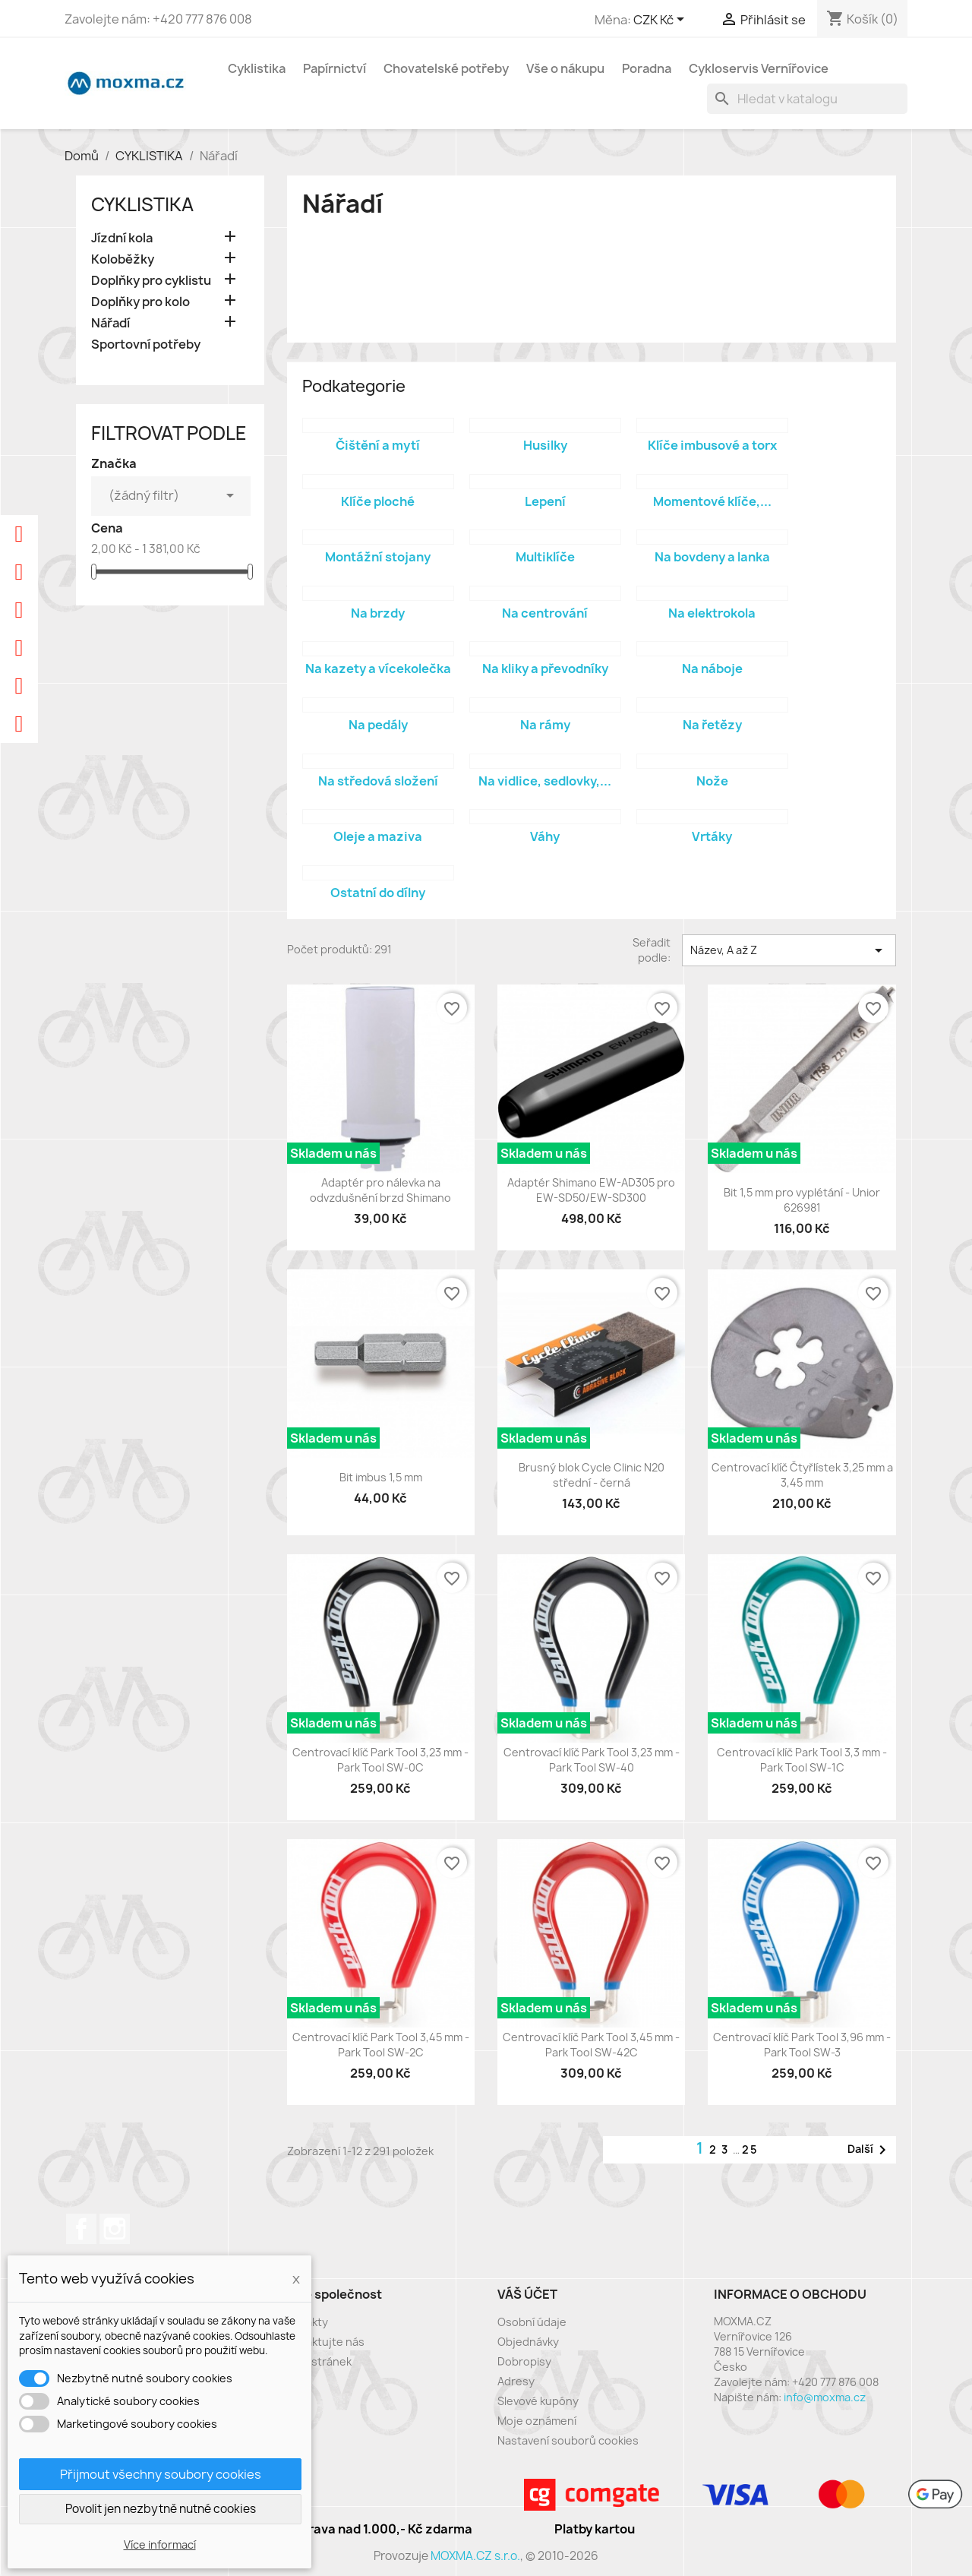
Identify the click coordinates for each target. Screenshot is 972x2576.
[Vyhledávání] (807, 99)
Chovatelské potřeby (446, 68)
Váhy (545, 836)
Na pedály (378, 724)
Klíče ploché (378, 501)
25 (750, 2149)
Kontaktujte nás (322, 2341)
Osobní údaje (531, 2322)
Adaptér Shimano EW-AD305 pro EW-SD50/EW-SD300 (591, 1190)
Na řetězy (712, 724)
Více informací (160, 2544)
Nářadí (110, 323)
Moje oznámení (536, 2420)
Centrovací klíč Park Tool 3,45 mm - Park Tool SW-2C (380, 2044)
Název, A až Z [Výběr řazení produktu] (789, 950)
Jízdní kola (122, 238)
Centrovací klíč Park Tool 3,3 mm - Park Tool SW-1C (802, 1760)
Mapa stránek (316, 2361)
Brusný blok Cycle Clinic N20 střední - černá (591, 1475)
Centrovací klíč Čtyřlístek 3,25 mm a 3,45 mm (802, 1475)
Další (869, 2150)
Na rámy (545, 724)
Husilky (545, 445)
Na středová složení (378, 781)
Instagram (114, 2229)
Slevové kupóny (538, 2401)
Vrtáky (712, 836)
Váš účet (527, 2294)
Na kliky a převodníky (545, 668)
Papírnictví (334, 68)
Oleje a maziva (377, 836)
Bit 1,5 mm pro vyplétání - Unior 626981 (802, 1200)
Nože (712, 781)
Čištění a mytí (378, 445)
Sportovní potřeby (145, 344)
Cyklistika (257, 68)
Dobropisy (524, 2361)
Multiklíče (545, 556)
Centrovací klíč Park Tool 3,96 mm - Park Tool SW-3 (802, 2044)
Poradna (646, 68)
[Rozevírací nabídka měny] (661, 20)
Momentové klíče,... (712, 501)
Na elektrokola (712, 613)
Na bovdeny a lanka (712, 556)
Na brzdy (378, 613)
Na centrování (545, 613)
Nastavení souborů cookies (568, 2440)
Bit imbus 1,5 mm (380, 1477)
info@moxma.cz (825, 2397)
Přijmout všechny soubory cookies (160, 2474)
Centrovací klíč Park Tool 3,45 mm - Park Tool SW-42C (591, 2044)
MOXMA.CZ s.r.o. (475, 2556)
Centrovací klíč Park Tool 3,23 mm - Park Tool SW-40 (591, 1760)
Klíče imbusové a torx (712, 445)
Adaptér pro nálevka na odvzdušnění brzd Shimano (380, 1190)
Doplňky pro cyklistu (151, 281)
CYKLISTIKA (142, 204)
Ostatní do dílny (377, 892)
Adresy (516, 2381)
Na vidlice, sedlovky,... (544, 781)
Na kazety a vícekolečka (378, 668)
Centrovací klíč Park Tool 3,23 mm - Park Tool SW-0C (380, 1760)
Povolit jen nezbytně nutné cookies (160, 2509)
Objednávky (528, 2341)
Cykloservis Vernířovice (758, 68)
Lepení (545, 501)
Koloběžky (122, 259)
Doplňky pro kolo (140, 302)
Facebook (81, 2229)
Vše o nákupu (565, 68)
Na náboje (712, 668)
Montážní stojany (378, 556)
